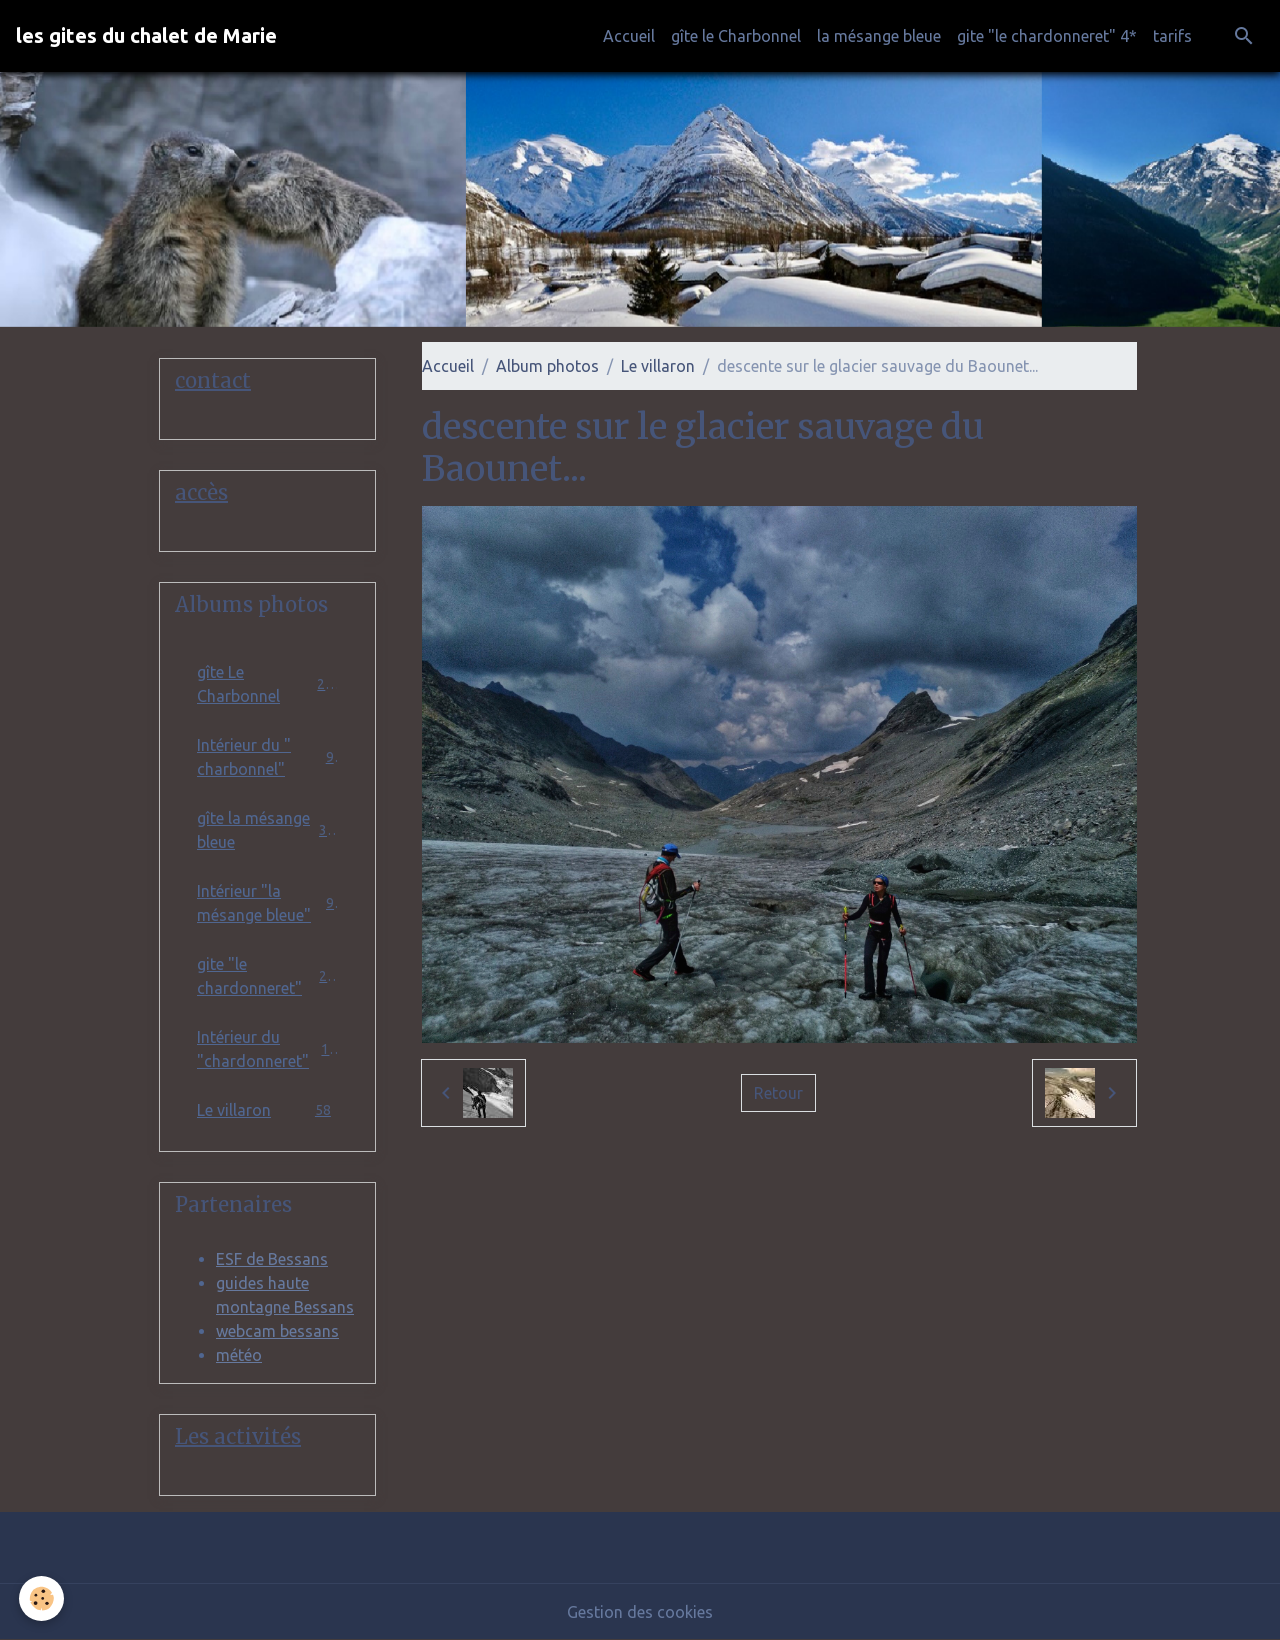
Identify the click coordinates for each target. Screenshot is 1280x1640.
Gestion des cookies (640, 1612)
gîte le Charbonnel (736, 36)
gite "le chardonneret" (267, 976)
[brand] (146, 36)
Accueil (629, 36)
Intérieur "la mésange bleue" (267, 903)
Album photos (547, 366)
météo (239, 1355)
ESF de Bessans (272, 1259)
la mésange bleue (879, 36)
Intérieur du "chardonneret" (267, 1049)
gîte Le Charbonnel (267, 684)
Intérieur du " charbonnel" (267, 757)
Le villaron (658, 366)
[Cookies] (42, 1598)
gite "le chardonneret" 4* (1047, 36)
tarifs (1172, 36)
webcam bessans (277, 1331)
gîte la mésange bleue (267, 830)
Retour (778, 1093)
